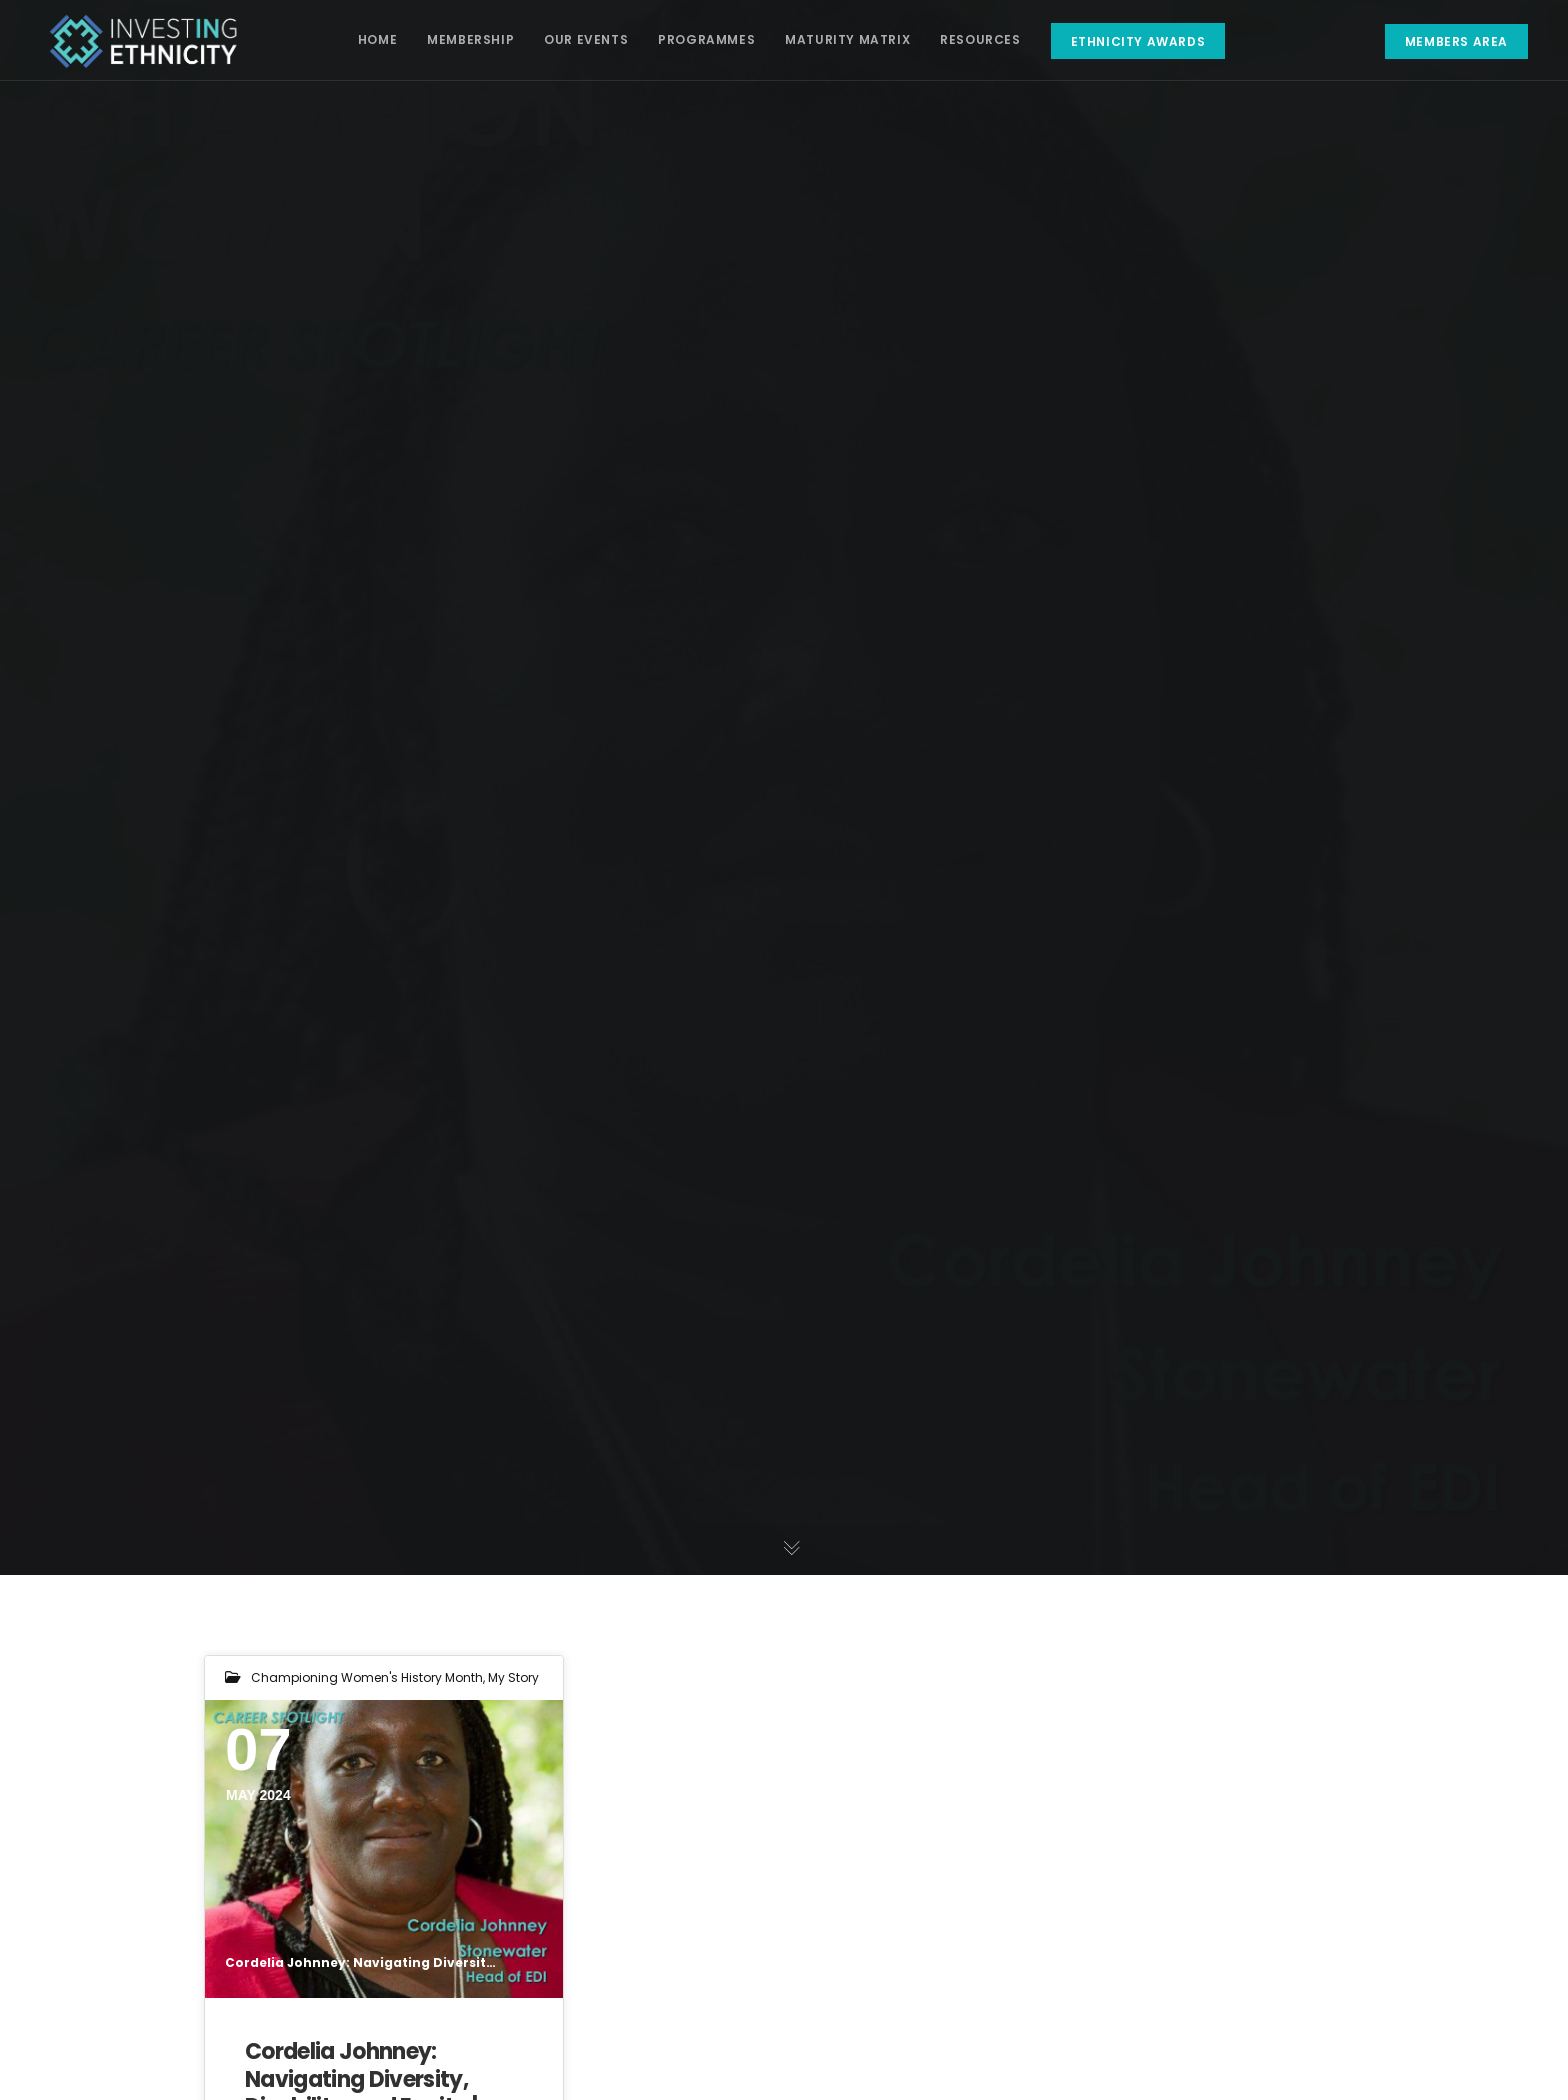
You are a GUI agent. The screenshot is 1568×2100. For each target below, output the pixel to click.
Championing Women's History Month (367, 1677)
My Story (513, 1677)
